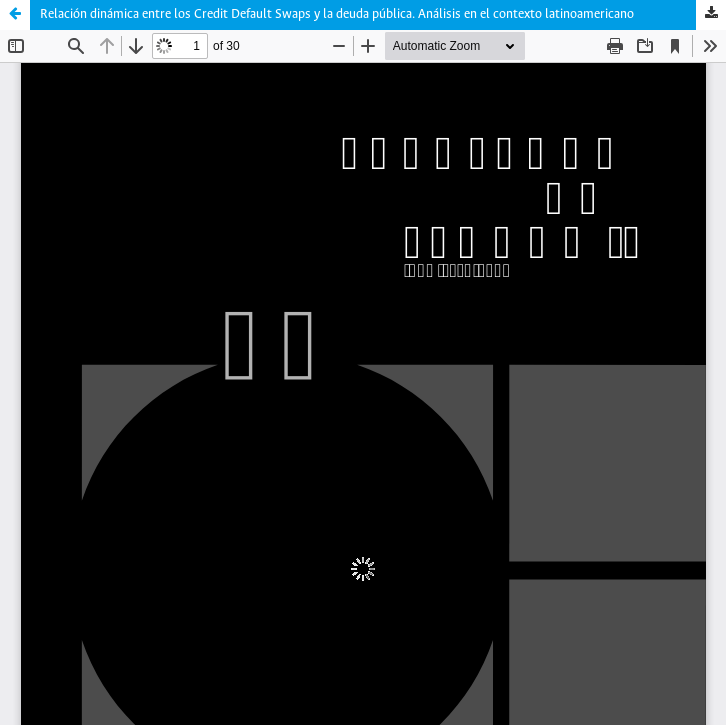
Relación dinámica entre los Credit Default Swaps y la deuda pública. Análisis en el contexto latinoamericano (337, 14)
